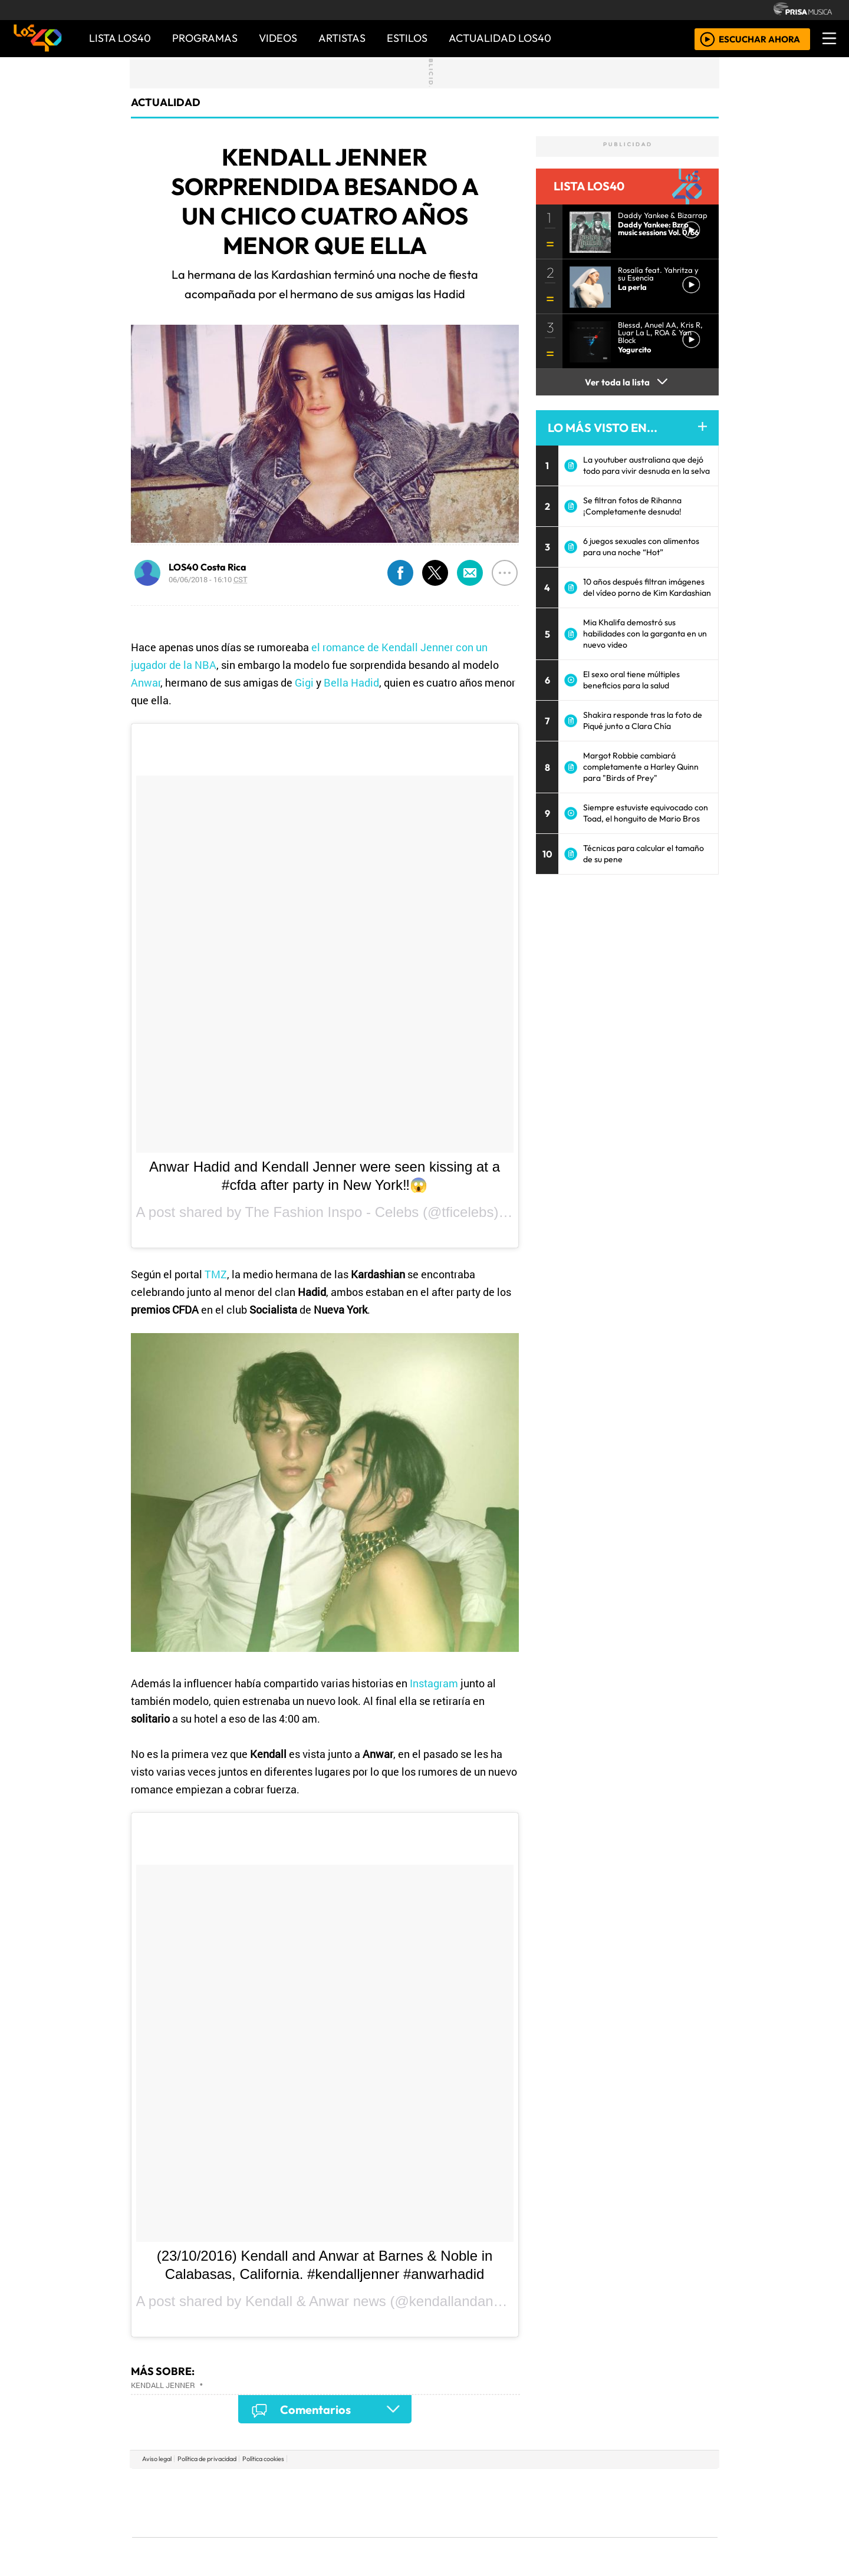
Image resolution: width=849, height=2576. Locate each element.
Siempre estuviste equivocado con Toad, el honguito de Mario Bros (645, 813)
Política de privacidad (206, 2459)
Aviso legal (157, 2459)
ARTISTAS (342, 38)
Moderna (340, 2535)
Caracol (638, 2485)
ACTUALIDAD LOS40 (500, 38)
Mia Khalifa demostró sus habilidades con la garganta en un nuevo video (645, 633)
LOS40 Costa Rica (207, 567)
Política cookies (263, 2459)
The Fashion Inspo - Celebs (332, 1212)
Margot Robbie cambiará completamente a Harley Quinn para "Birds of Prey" (641, 766)
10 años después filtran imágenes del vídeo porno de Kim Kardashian (647, 587)
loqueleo (545, 2535)
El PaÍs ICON (447, 2535)
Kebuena (640, 2502)
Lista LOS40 (120, 38)
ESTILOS (407, 38)
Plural (396, 2535)
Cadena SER (518, 2485)
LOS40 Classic (561, 2502)
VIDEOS (278, 38)
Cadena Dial (597, 2502)
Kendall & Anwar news (315, 2301)
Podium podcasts (282, 2517)
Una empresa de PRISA (185, 2494)
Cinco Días (449, 2502)
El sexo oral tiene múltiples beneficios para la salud (631, 680)
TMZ (216, 1274)
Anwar (145, 682)
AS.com (555, 2485)
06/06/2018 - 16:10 (208, 579)
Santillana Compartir (464, 2485)
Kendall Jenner (163, 2385)
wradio (405, 2502)
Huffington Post (305, 2502)
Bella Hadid (351, 682)
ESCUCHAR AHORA (759, 39)
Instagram (434, 1683)
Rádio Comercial (655, 2535)
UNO (371, 2502)
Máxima (526, 2502)
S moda (495, 2535)
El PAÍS (290, 2485)
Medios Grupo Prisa (185, 2523)
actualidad (165, 102)
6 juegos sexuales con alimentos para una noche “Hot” (641, 547)
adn (594, 2485)
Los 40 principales (346, 2485)
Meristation (602, 2535)
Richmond (282, 2535)
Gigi (304, 682)
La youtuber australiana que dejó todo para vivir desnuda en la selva (646, 465)
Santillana (401, 2485)
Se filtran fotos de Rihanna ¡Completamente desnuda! (632, 506)
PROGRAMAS (205, 38)
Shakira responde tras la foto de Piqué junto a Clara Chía (642, 720)
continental (494, 2502)
